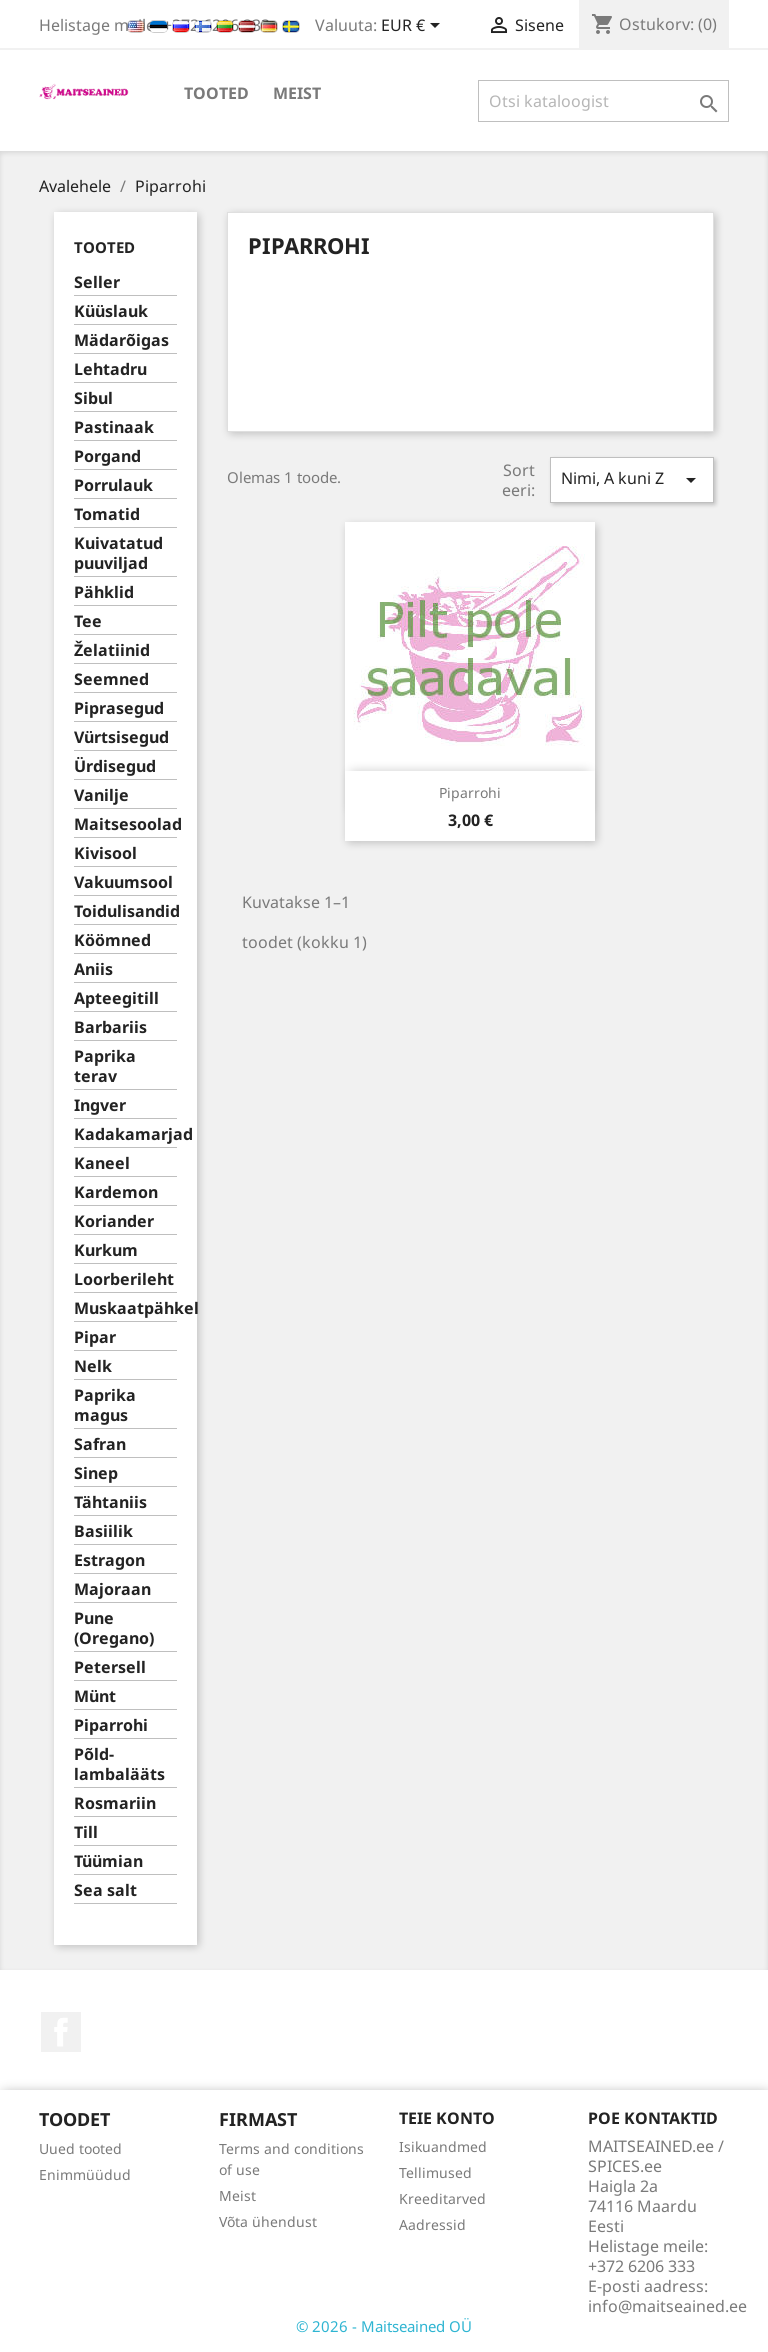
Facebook (61, 2032)
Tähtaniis (110, 1502)
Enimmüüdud (85, 2174)
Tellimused (435, 2172)
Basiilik (103, 1531)
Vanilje (101, 795)
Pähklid (104, 592)
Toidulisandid (125, 911)
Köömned (112, 940)
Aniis (93, 969)
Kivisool (105, 853)
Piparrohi (111, 1725)
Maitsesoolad (125, 824)
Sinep (96, 1473)
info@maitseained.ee (667, 2306)
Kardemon (116, 1192)
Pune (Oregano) (114, 1628)
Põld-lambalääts (119, 1764)
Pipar (95, 1337)
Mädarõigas (121, 340)
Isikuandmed (443, 2146)
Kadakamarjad (125, 1134)
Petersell (110, 1667)
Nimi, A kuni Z (632, 479)
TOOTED (216, 93)
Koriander (114, 1221)
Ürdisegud (115, 766)
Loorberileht (124, 1279)
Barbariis (110, 1027)
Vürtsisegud (121, 737)
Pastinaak (114, 427)
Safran (100, 1444)
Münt (95, 1696)
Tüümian (108, 1861)
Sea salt (105, 1890)
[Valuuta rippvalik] (414, 27)
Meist (297, 93)
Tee (88, 621)
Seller (97, 282)
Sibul (93, 398)
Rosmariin (115, 1803)
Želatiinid (112, 650)
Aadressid (432, 2224)
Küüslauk (111, 311)
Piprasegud (119, 708)
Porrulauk (113, 485)
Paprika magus (105, 1405)
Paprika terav (105, 1066)
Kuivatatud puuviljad (118, 553)
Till (86, 1832)
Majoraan (112, 1589)
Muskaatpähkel (125, 1308)
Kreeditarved (442, 2198)
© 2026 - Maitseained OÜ (384, 2326)
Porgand (107, 456)
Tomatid (107, 514)
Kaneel (102, 1163)
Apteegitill (116, 998)
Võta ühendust (268, 2221)
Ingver (100, 1105)
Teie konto (447, 2118)
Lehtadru (110, 369)
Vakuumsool (123, 882)
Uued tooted (80, 2148)
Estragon (109, 1560)
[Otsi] (603, 101)
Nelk (93, 1366)
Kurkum (106, 1250)
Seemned (111, 679)
